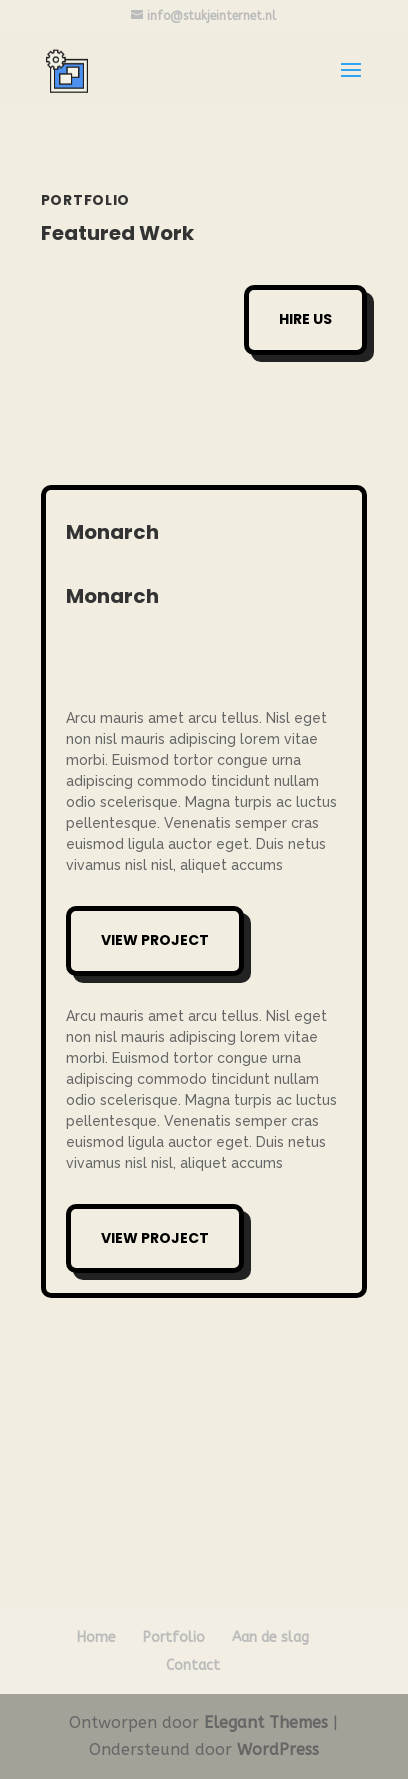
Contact (193, 1665)
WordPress (278, 1749)
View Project (155, 940)
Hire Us (305, 319)
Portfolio (174, 1637)
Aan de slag (270, 1637)
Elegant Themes (266, 1722)
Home (96, 1637)
